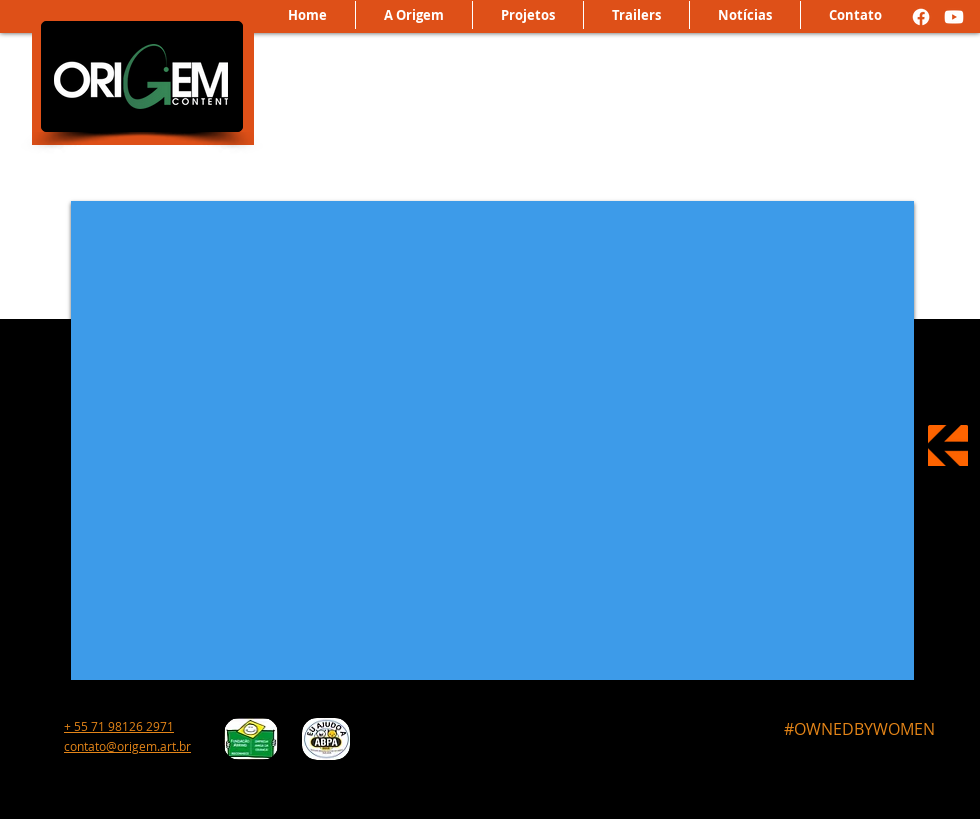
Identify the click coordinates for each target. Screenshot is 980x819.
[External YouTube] (492, 440)
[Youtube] (954, 17)
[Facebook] (921, 17)
